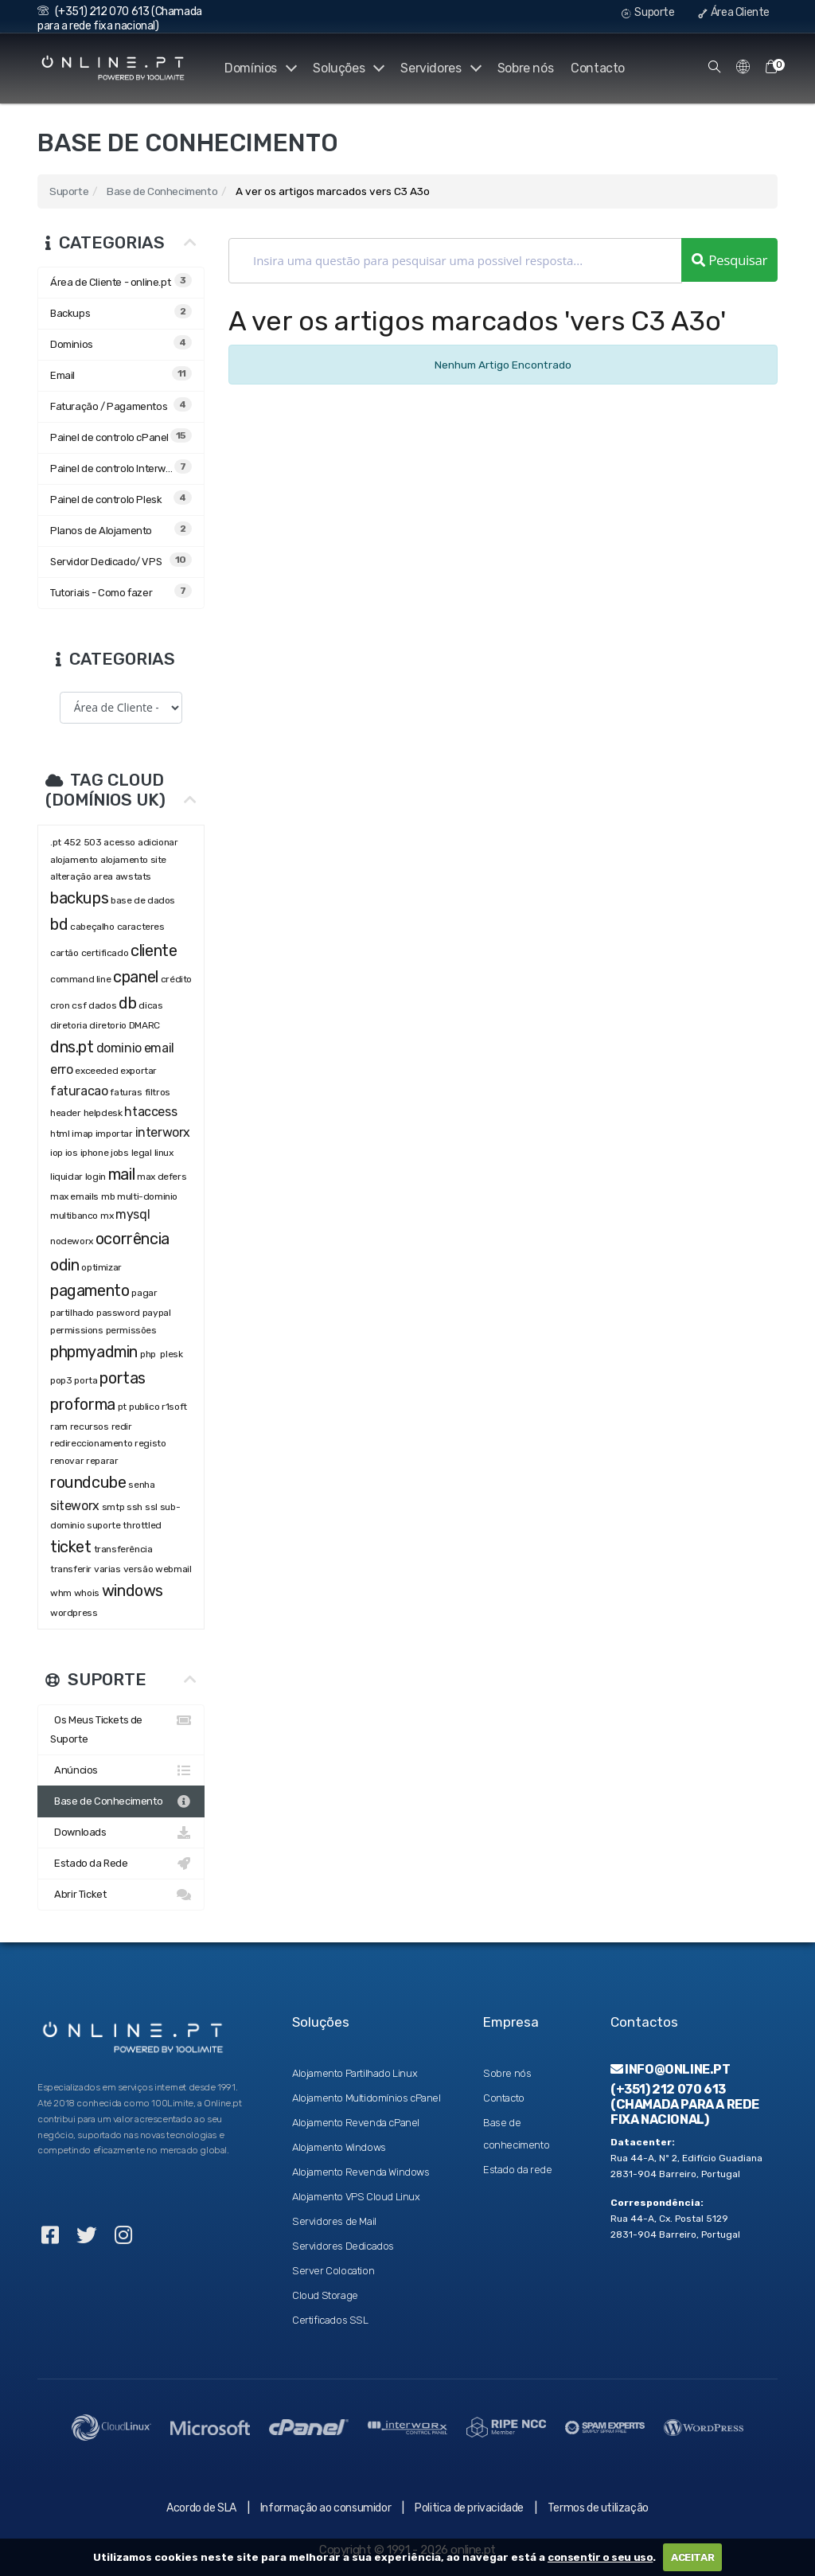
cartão (64, 952)
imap (82, 1133)
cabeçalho (92, 926)
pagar (144, 1292)
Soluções (346, 68)
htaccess (150, 1111)
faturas (126, 1092)
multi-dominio (147, 1196)
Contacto (598, 68)
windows (132, 1590)
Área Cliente (734, 12)
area (102, 876)
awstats (133, 876)
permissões (131, 1330)
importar (114, 1133)
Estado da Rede (121, 1863)
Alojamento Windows (339, 2147)
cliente (154, 950)
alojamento (74, 859)
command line (80, 979)
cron (59, 1005)
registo (150, 1443)
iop (56, 1152)
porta (85, 1380)
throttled (142, 1525)
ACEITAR (692, 2557)
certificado (105, 952)
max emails (74, 1196)
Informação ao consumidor (325, 2508)
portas (122, 1378)
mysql (132, 1214)
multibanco (74, 1215)
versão (138, 1569)
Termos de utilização (598, 2508)
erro (61, 1069)
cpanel (135, 976)
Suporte (648, 12)
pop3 (61, 1380)
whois (86, 1592)
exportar (138, 1070)
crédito (176, 979)
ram (59, 1426)
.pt (55, 842)
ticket (71, 1546)
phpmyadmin (94, 1351)
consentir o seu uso (600, 2557)
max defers (161, 1176)
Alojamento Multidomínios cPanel (366, 2098)
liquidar (66, 1176)
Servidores (440, 68)
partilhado (72, 1312)
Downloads (121, 1832)
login (95, 1176)
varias (107, 1569)
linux (164, 1152)
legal (141, 1152)
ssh (134, 1506)
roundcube (88, 1482)
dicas (150, 1005)
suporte (103, 1525)
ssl (151, 1506)
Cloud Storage (325, 2295)
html (59, 1133)
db (127, 1003)
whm (61, 1592)
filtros (157, 1092)
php (149, 1354)
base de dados (143, 900)
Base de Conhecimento (162, 191)
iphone (94, 1152)
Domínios (256, 68)
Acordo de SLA (201, 2508)
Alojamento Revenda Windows (361, 2172)
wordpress (73, 1612)
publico (144, 1406)
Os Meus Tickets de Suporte (121, 1728)
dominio (119, 1048)
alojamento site (133, 859)
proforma (82, 1404)
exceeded (96, 1070)
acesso (119, 842)
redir (121, 1426)
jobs (119, 1152)
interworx (162, 1132)
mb (108, 1196)
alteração (70, 876)
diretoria (68, 1025)
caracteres (141, 926)
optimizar (101, 1267)
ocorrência (133, 1238)
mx (106, 1215)
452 (72, 842)
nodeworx (71, 1241)
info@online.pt (670, 2069)
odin (64, 1264)
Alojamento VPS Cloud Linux (356, 2197)
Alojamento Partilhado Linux (354, 2073)
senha (141, 1484)
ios (71, 1152)
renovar (67, 1460)
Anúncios (121, 1770)
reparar (102, 1460)
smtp (113, 1506)
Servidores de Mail (334, 2221)
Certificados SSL (330, 2320)
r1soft (174, 1406)
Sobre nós (525, 68)
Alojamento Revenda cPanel (355, 2123)
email (159, 1048)
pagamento (89, 1290)
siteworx (74, 1505)
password (118, 1312)
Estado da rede (517, 2170)
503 (93, 842)
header (65, 1112)
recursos (89, 1426)
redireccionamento (91, 1443)
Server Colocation (333, 2271)
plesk (171, 1354)
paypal (156, 1312)
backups (79, 897)
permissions (76, 1330)
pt (122, 1406)
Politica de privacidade (469, 2508)
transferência (123, 1549)
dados (102, 1005)
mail (121, 1174)
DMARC (144, 1025)
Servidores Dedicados (343, 2246)
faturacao (78, 1091)
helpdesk (103, 1112)
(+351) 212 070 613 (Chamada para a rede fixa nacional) (119, 19)
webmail (173, 1569)
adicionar (157, 842)
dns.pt (72, 1046)
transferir (71, 1569)
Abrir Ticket (121, 1894)
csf (79, 1005)
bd (59, 924)
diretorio (107, 1025)
